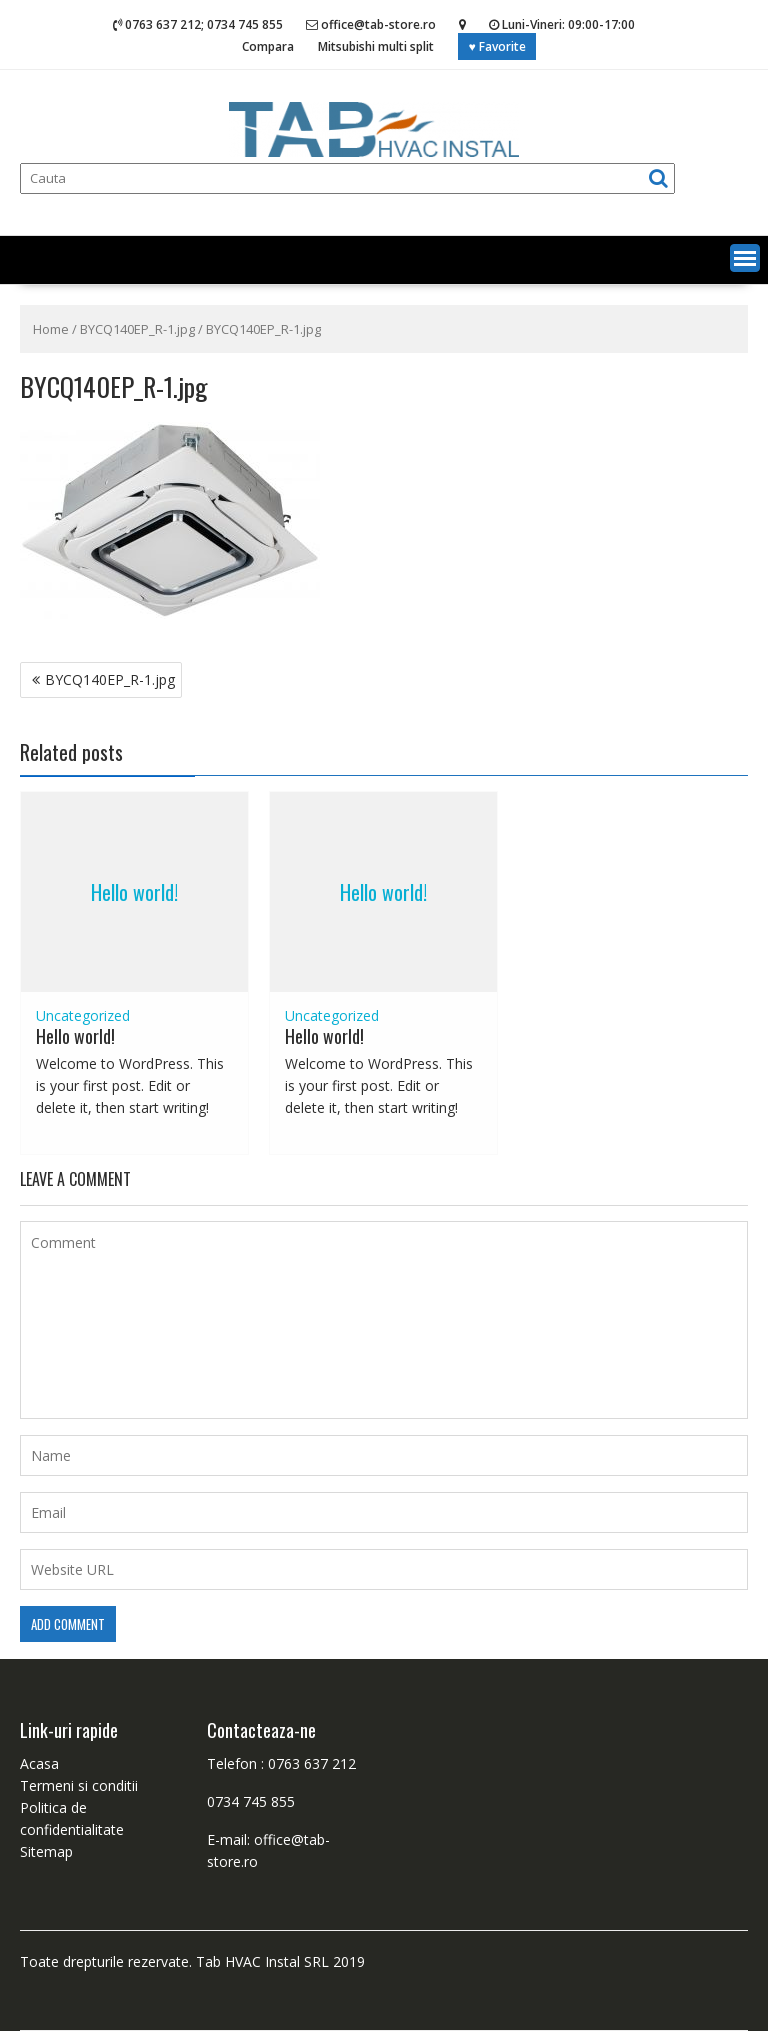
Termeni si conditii (79, 1785)
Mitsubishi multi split (376, 46)
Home (51, 329)
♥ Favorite (496, 46)
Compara (268, 46)
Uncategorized (83, 1015)
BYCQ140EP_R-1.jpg (137, 329)
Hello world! (134, 892)
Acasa (39, 1763)
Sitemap (46, 1851)
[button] (745, 258)
